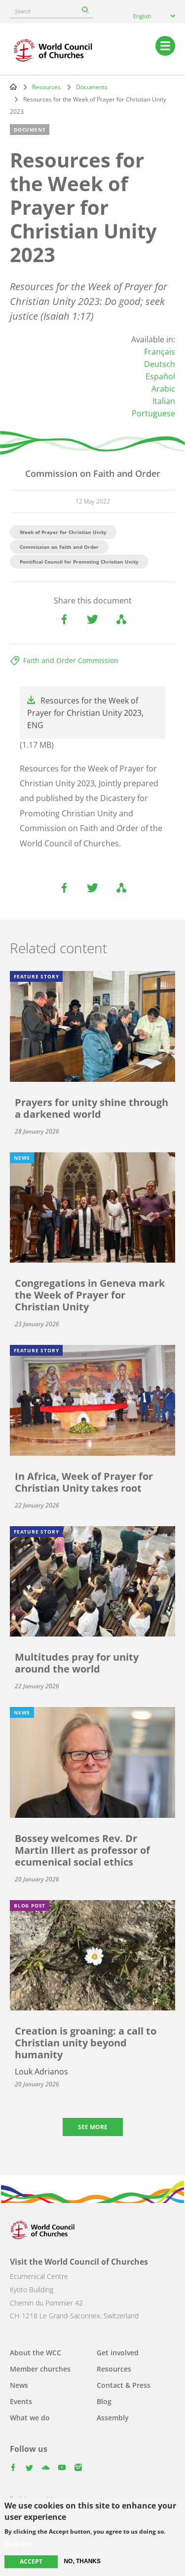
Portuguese (153, 413)
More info (18, 2544)
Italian (163, 401)
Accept (31, 2561)
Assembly (113, 2417)
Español (160, 376)
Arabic (163, 388)
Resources (46, 87)
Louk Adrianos (41, 2071)
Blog (104, 2401)
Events (21, 2401)
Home (13, 86)
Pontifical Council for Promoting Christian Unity (79, 561)
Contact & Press (123, 2385)
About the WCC (35, 2352)
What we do (30, 2417)
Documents (92, 87)
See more (93, 2127)
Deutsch (159, 364)
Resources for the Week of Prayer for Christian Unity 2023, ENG (85, 713)
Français (159, 351)
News (19, 2385)
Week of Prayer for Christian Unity (63, 532)
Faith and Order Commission (70, 660)
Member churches (40, 2369)
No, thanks (82, 2561)
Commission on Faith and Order (59, 546)
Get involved (118, 2352)
